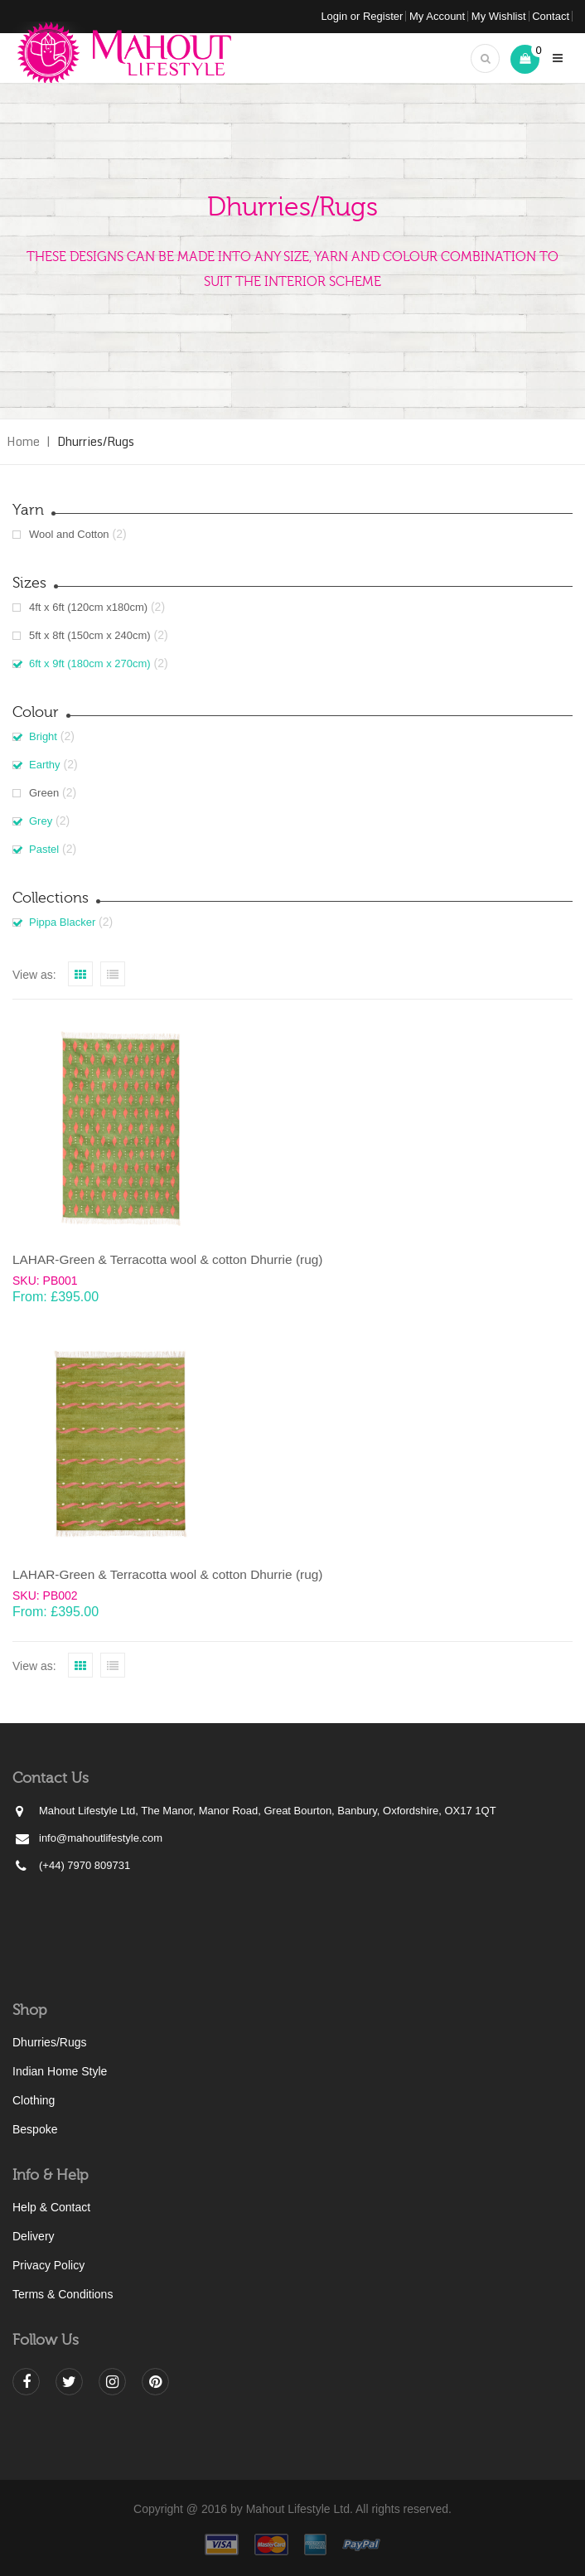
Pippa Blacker (62, 922)
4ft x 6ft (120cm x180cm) (88, 607)
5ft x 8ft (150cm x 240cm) (90, 635)
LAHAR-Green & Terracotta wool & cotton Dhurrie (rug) (167, 1259)
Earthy (44, 764)
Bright (43, 736)
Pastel (44, 849)
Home (23, 441)
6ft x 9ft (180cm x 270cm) (90, 663)
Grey (40, 821)
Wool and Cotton (69, 534)
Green (44, 793)
